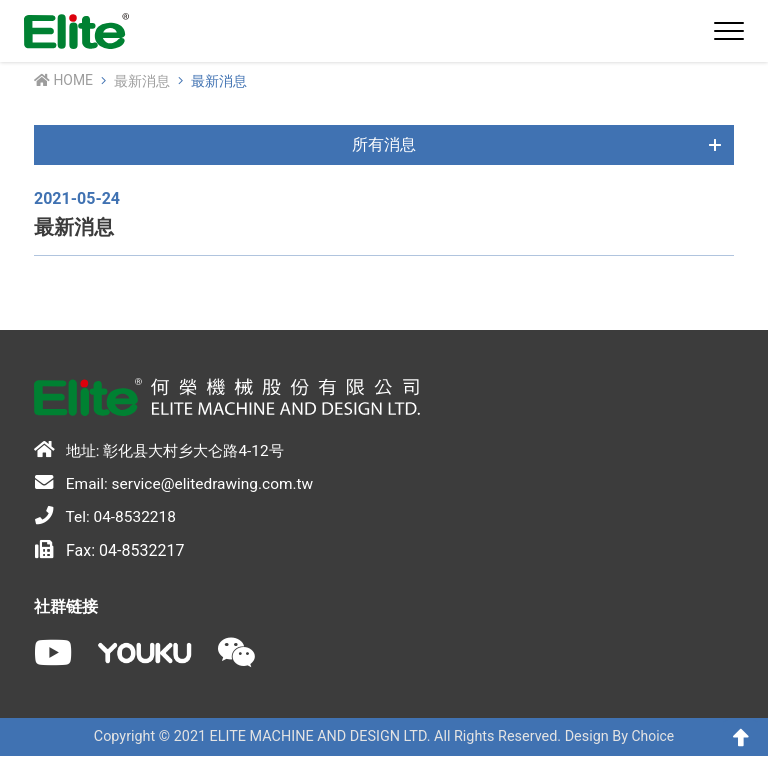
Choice (653, 741)
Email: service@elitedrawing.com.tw (178, 485)
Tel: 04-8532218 (107, 519)
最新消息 (143, 81)
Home (64, 80)
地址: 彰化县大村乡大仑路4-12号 (165, 451)
